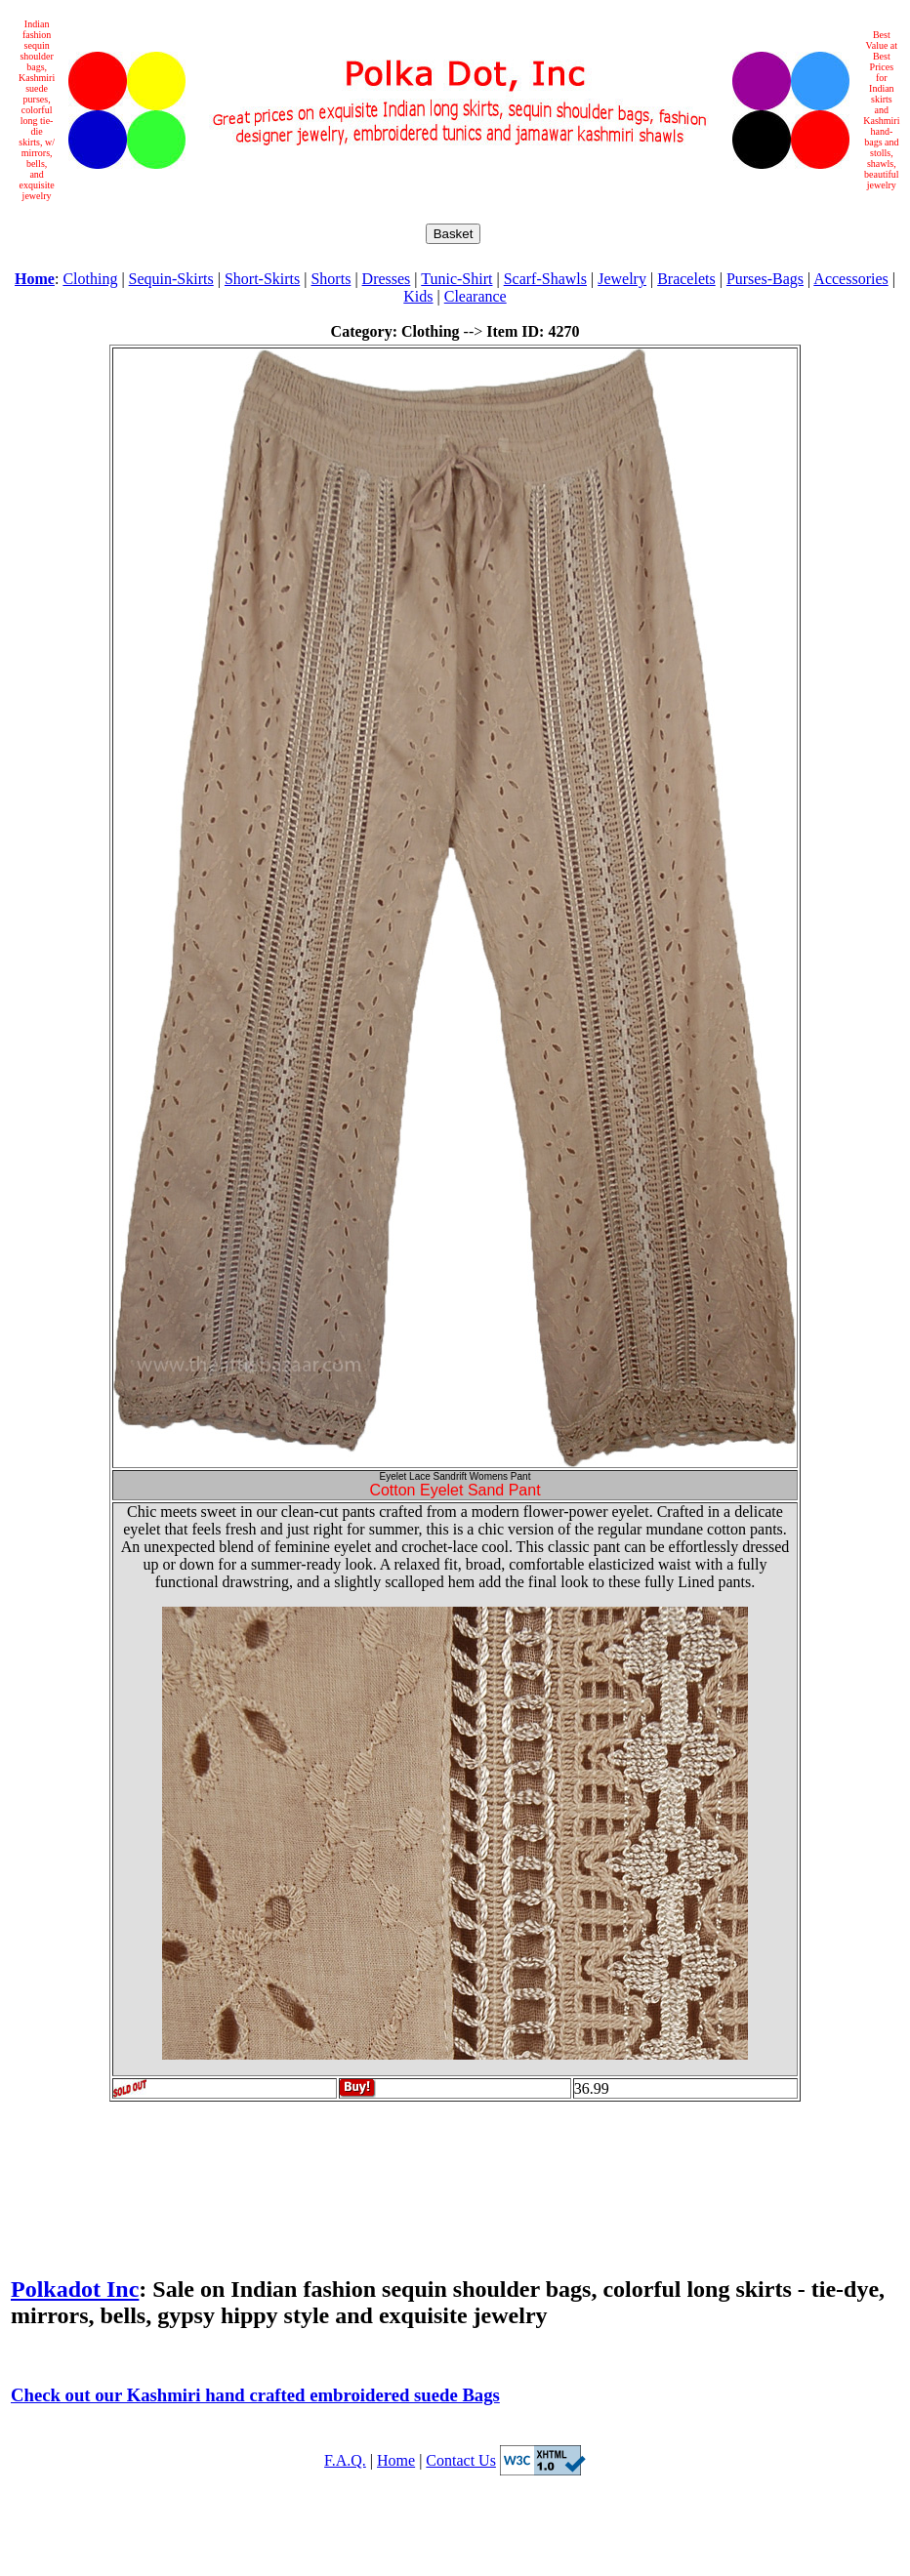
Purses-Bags (765, 278)
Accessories (850, 278)
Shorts (330, 278)
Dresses (386, 278)
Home (396, 2460)
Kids (418, 296)
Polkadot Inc (75, 2289)
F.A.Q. (345, 2460)
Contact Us (461, 2460)
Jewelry (622, 278)
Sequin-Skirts (171, 278)
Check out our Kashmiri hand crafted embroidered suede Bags (255, 2395)
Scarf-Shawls (545, 278)
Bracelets (686, 278)
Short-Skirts (262, 278)
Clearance (475, 296)
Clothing (89, 278)
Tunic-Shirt (456, 278)
